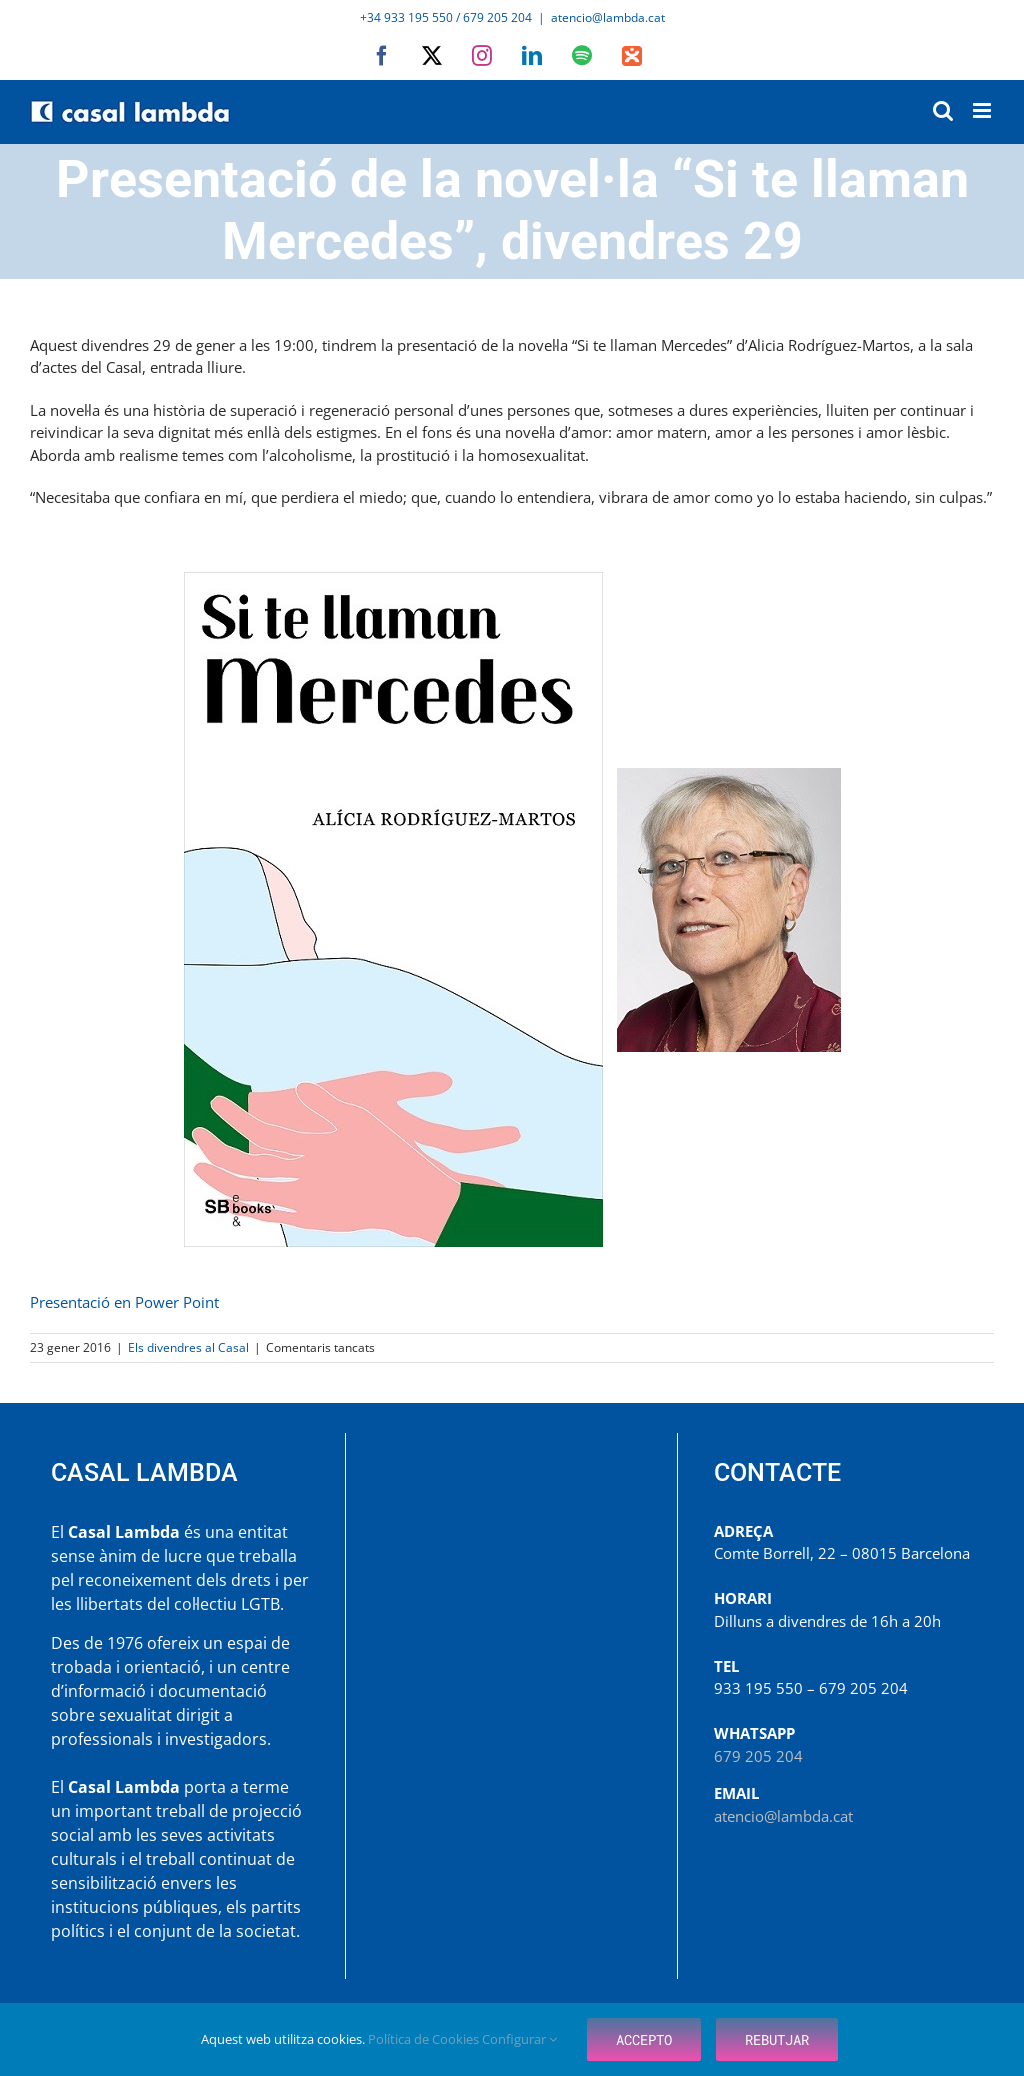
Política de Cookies (425, 2039)
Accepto (644, 2039)
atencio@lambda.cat (608, 17)
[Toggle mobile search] (943, 110)
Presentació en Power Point (124, 1302)
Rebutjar (777, 2039)
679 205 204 (758, 1756)
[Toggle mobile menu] (983, 110)
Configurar (519, 2039)
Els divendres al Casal (188, 1347)
